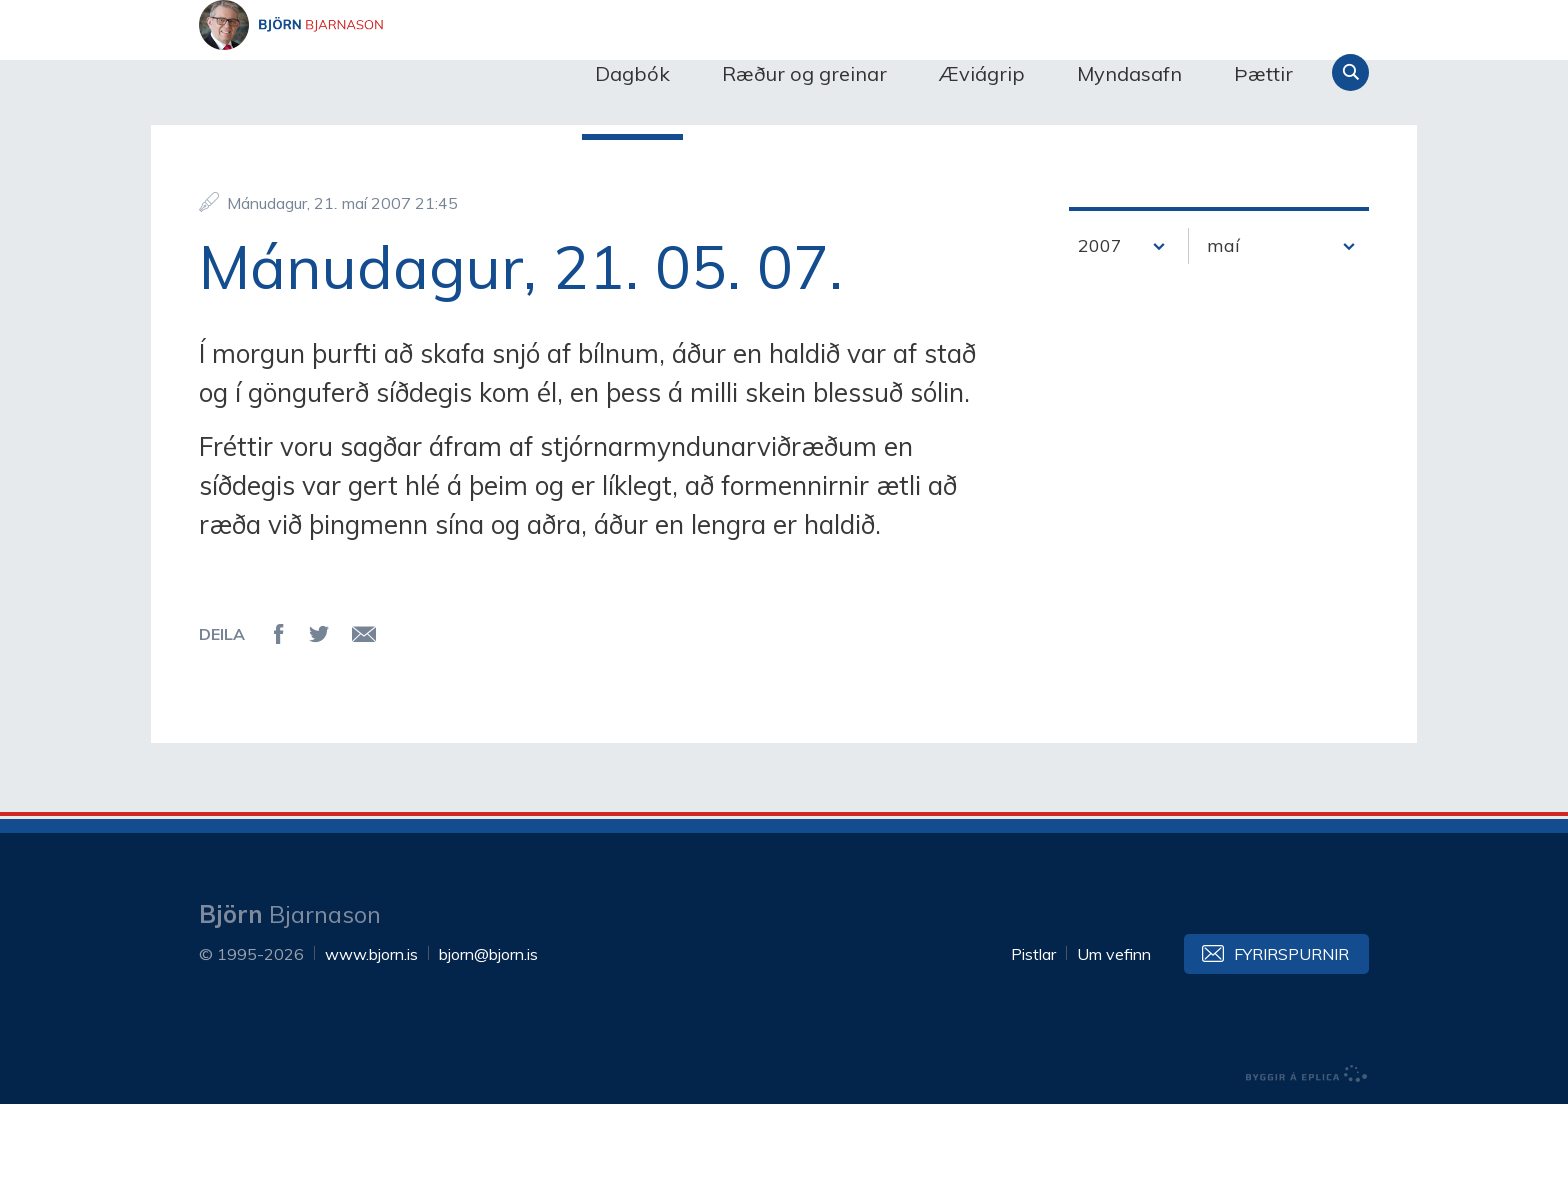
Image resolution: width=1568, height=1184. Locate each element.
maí (1223, 325)
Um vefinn (1114, 1034)
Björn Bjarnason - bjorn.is (399, 73)
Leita (1350, 72)
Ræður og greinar (804, 73)
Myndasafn (1129, 73)
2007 (1100, 325)
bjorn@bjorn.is (488, 1034)
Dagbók (632, 73)
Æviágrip (982, 73)
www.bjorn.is (371, 1034)
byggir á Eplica (1307, 1154)
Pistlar (1033, 1034)
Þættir (1263, 73)
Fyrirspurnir (1291, 1034)
